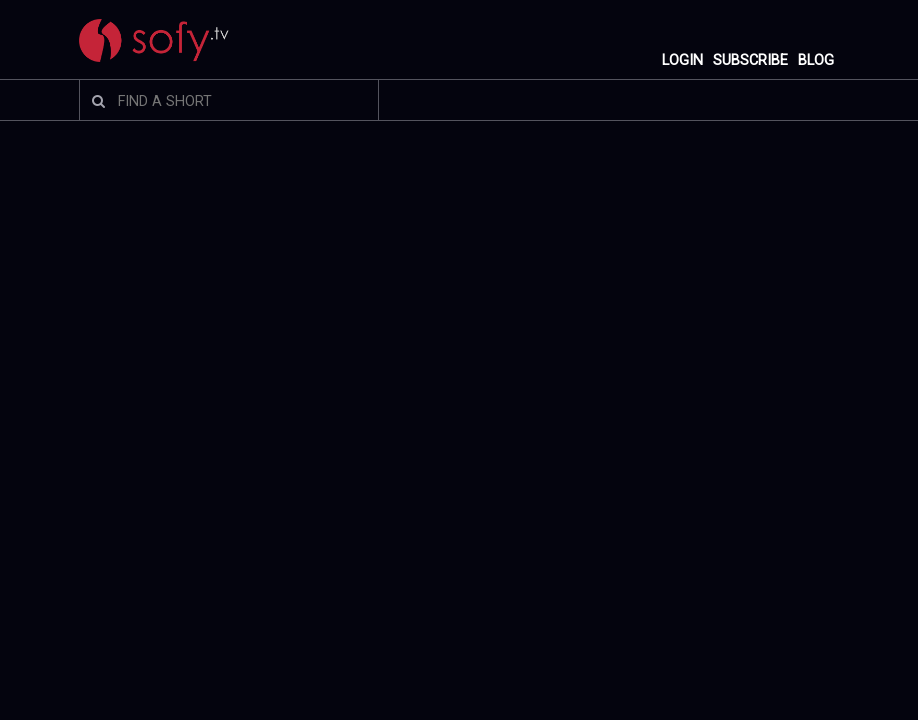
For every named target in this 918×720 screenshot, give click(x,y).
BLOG (816, 60)
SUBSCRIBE (750, 60)
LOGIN (682, 60)
